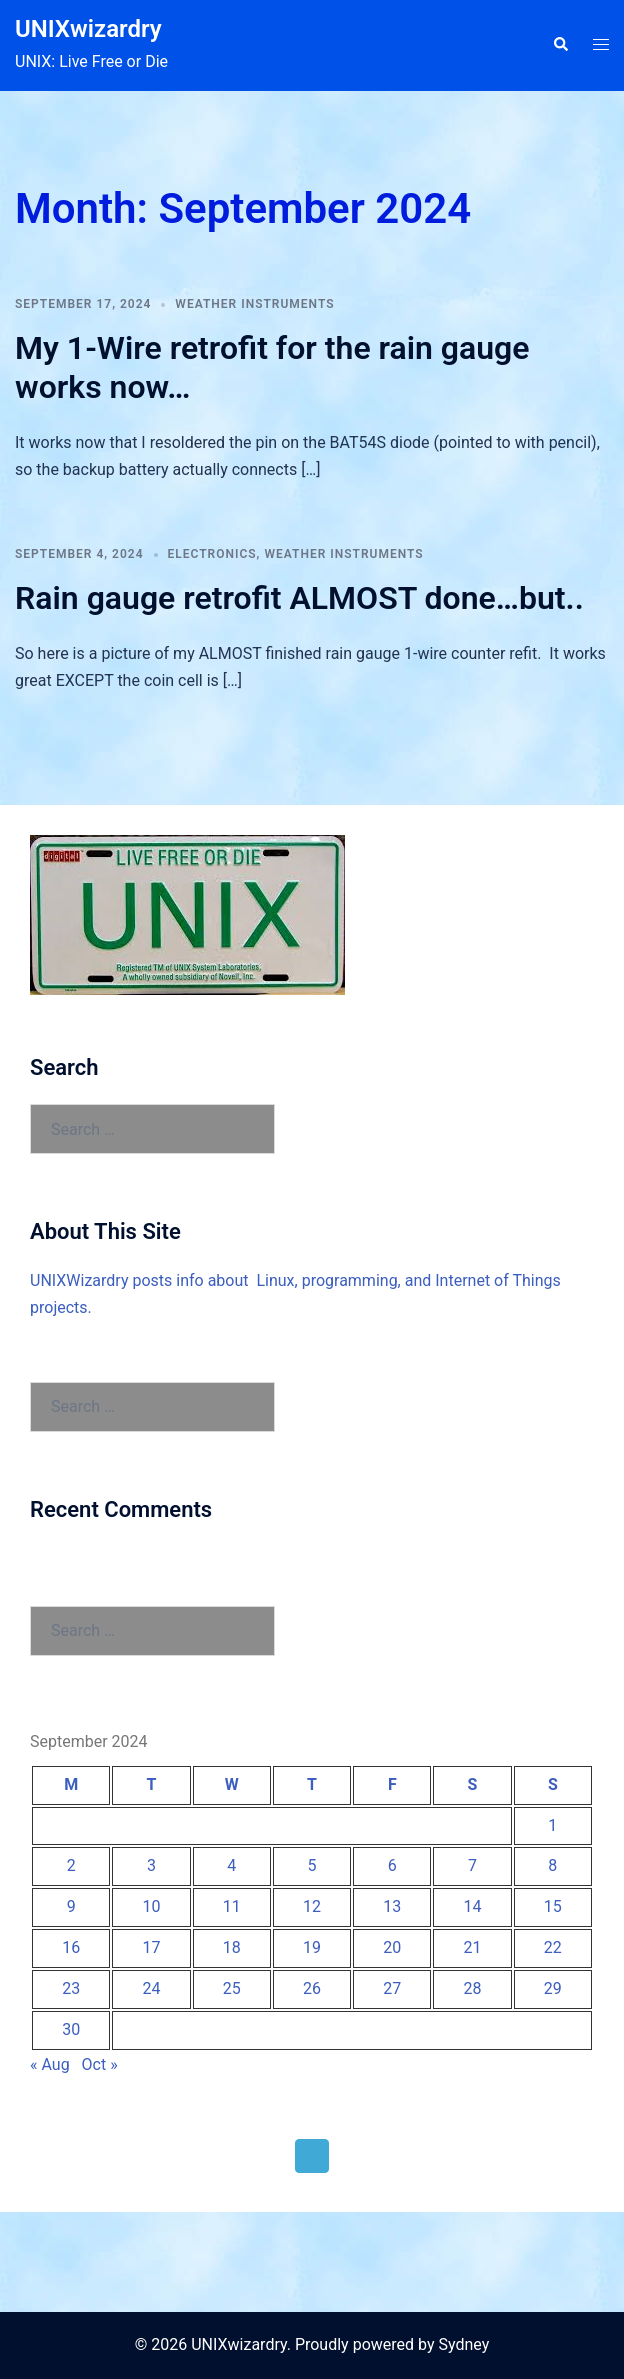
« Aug (50, 2064)
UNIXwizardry (88, 29)
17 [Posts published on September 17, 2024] (151, 1947)
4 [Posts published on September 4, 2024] (231, 1865)
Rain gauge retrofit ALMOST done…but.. (299, 598)
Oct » (100, 2064)
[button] (560, 45)
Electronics (212, 554)
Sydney (463, 2344)
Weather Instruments (254, 304)
